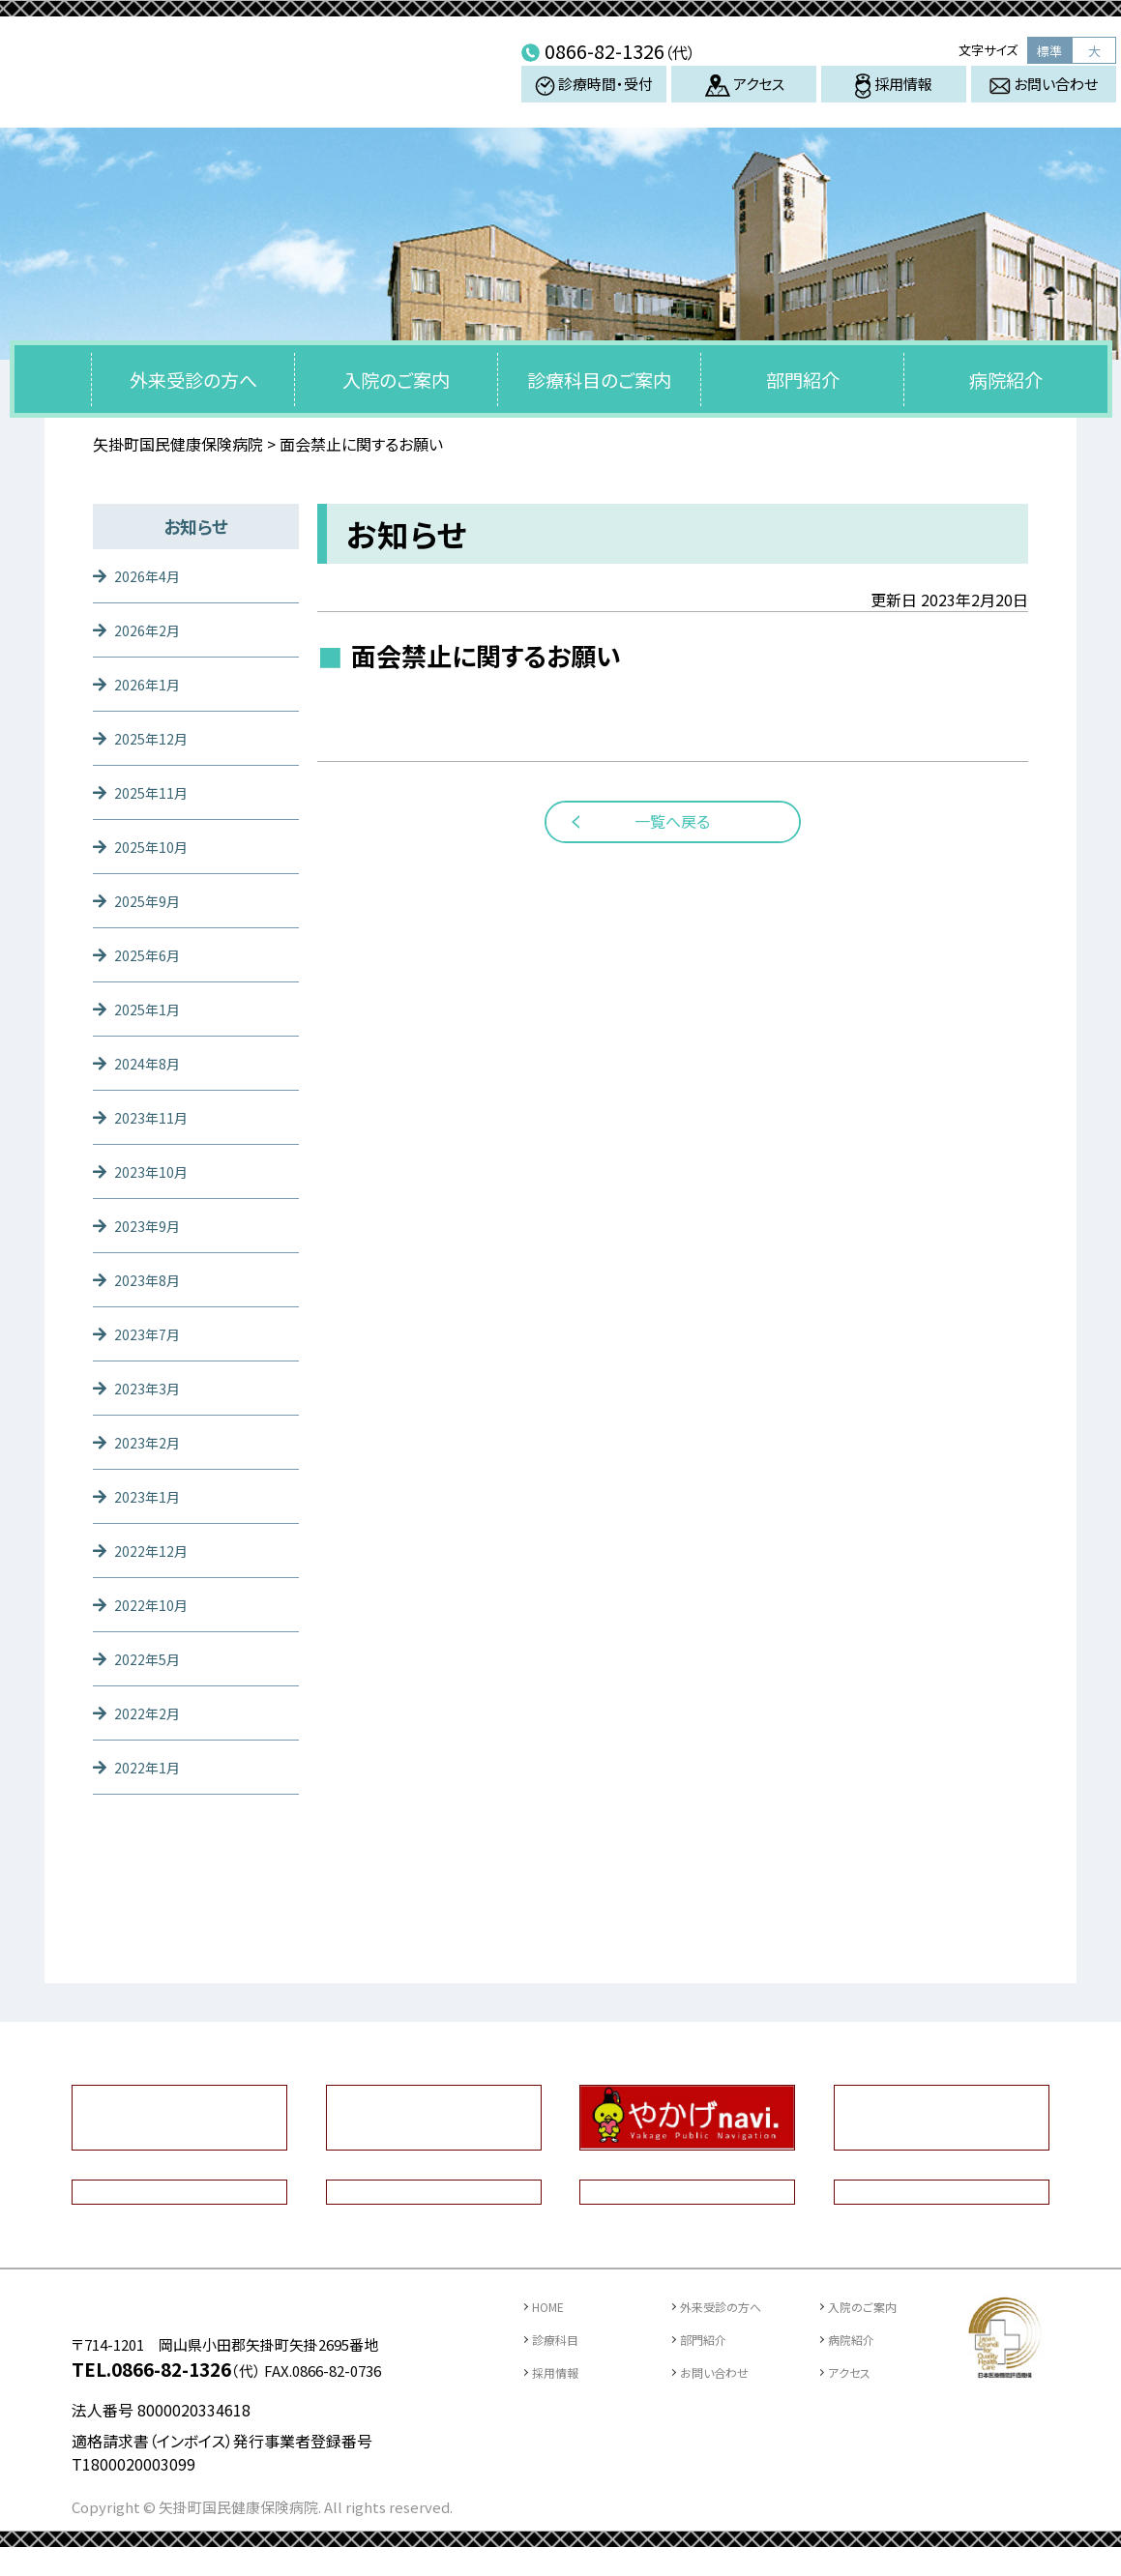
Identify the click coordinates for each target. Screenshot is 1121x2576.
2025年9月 (151, 900)
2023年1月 (151, 1496)
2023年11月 (155, 1116)
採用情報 (893, 100)
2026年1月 (151, 683)
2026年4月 (151, 575)
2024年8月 (151, 1062)
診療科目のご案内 (599, 379)
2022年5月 (151, 1658)
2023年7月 (151, 1333)
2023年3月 (151, 1387)
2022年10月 (155, 1604)
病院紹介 (1006, 379)
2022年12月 (155, 1550)
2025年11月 (155, 792)
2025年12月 (155, 737)
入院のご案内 (396, 379)
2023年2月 (151, 1441)
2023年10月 (155, 1171)
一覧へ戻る (672, 821)
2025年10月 (155, 846)
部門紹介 (803, 379)
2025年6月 (151, 954)
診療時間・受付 (594, 99)
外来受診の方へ (193, 379)
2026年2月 (151, 629)
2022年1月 (151, 1766)
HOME (553, 2306)
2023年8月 (151, 1279)
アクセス (744, 99)
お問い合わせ (1043, 98)
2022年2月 (151, 1712)
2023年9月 (151, 1225)
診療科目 (561, 2338)
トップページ (53, 379)
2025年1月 (151, 1008)
